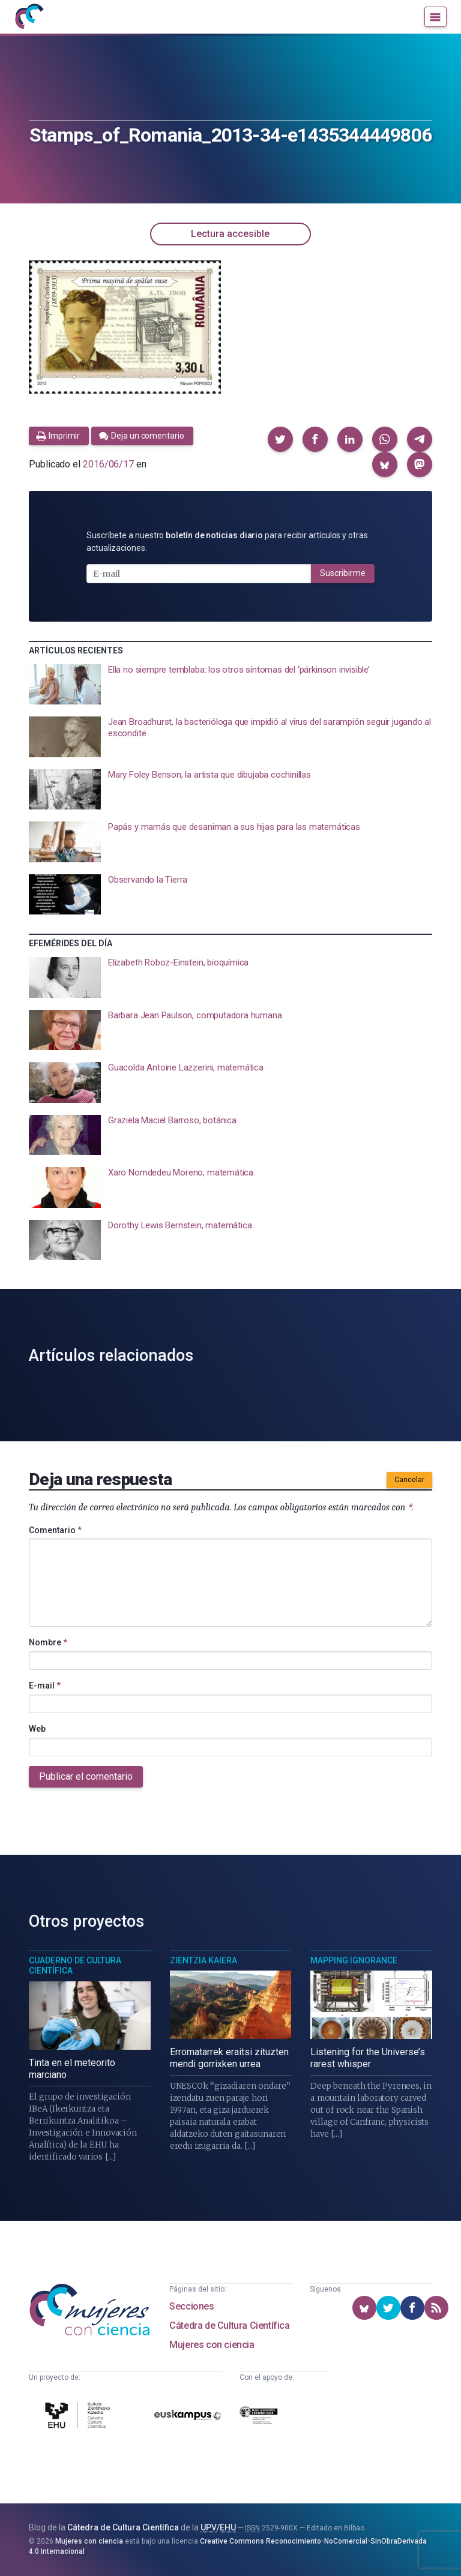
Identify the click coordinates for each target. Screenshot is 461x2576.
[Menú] (435, 17)
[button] (280, 439)
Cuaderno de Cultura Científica (75, 1966)
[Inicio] (29, 17)
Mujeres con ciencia (211, 2344)
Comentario (55, 1530)
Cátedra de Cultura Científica (229, 2325)
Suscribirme (343, 573)
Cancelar (409, 1480)
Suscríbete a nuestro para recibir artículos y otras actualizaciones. (227, 541)
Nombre (48, 1642)
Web (37, 1729)
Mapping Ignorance (353, 1960)
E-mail (45, 1685)
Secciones (191, 2306)
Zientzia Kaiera (203, 1960)
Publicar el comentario (86, 1776)
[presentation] (230, 684)
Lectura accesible (230, 233)
